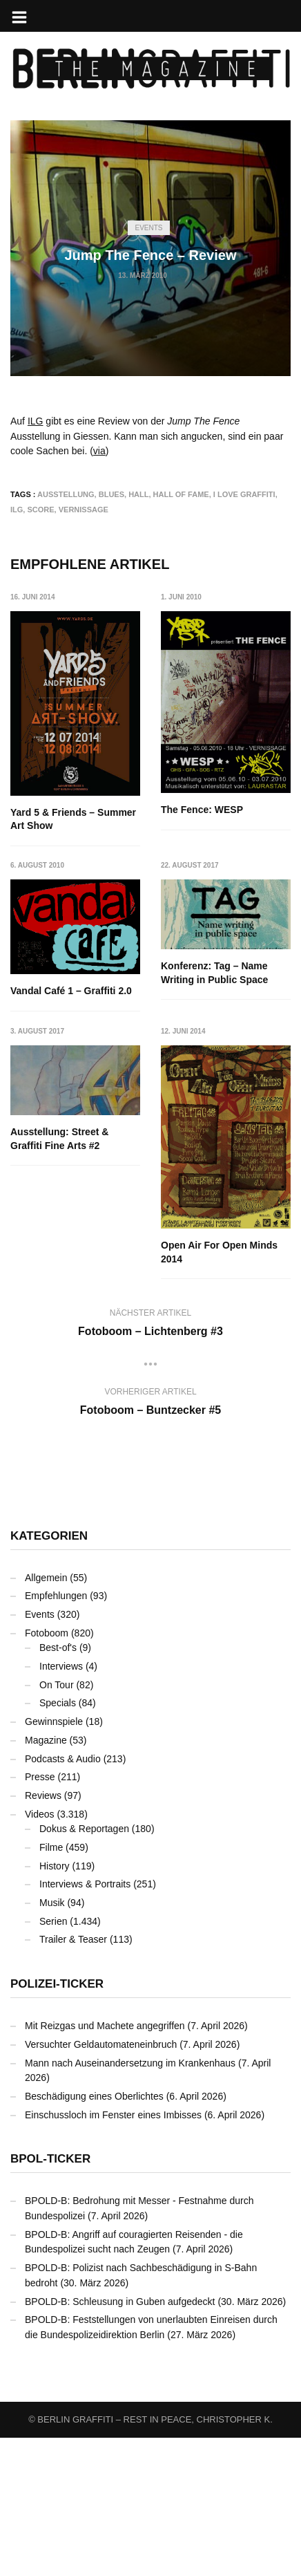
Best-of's (58, 1785)
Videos (40, 1952)
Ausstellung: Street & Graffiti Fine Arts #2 (210, 1123)
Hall (138, 494)
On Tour (56, 1823)
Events (148, 228)
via (99, 450)
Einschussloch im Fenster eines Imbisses (113, 2253)
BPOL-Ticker (50, 2297)
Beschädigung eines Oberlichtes (94, 2234)
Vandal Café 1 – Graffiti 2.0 (221, 975)
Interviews (61, 1804)
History (54, 2004)
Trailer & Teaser (73, 2077)
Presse (40, 1915)
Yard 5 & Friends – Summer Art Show (73, 819)
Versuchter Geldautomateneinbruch (101, 2182)
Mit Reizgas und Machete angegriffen (105, 2163)
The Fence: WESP (202, 809)
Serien (53, 2059)
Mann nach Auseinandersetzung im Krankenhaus (130, 2201)
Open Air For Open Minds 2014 (68, 1391)
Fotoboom (46, 1771)
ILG (35, 421)
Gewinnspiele (54, 1859)
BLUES (111, 494)
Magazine (46, 1878)
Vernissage (83, 509)
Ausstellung (66, 494)
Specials (57, 1841)
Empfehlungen (56, 1733)
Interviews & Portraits (84, 2022)
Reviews (43, 1933)
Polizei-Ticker (57, 2122)
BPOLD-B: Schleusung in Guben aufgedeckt (120, 2439)
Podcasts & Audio (63, 1897)
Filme (51, 1985)
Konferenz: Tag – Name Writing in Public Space (63, 1123)
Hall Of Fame (181, 494)
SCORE (40, 509)
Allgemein (46, 1715)
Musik (52, 2040)
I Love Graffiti (244, 494)
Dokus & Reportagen (84, 1966)
